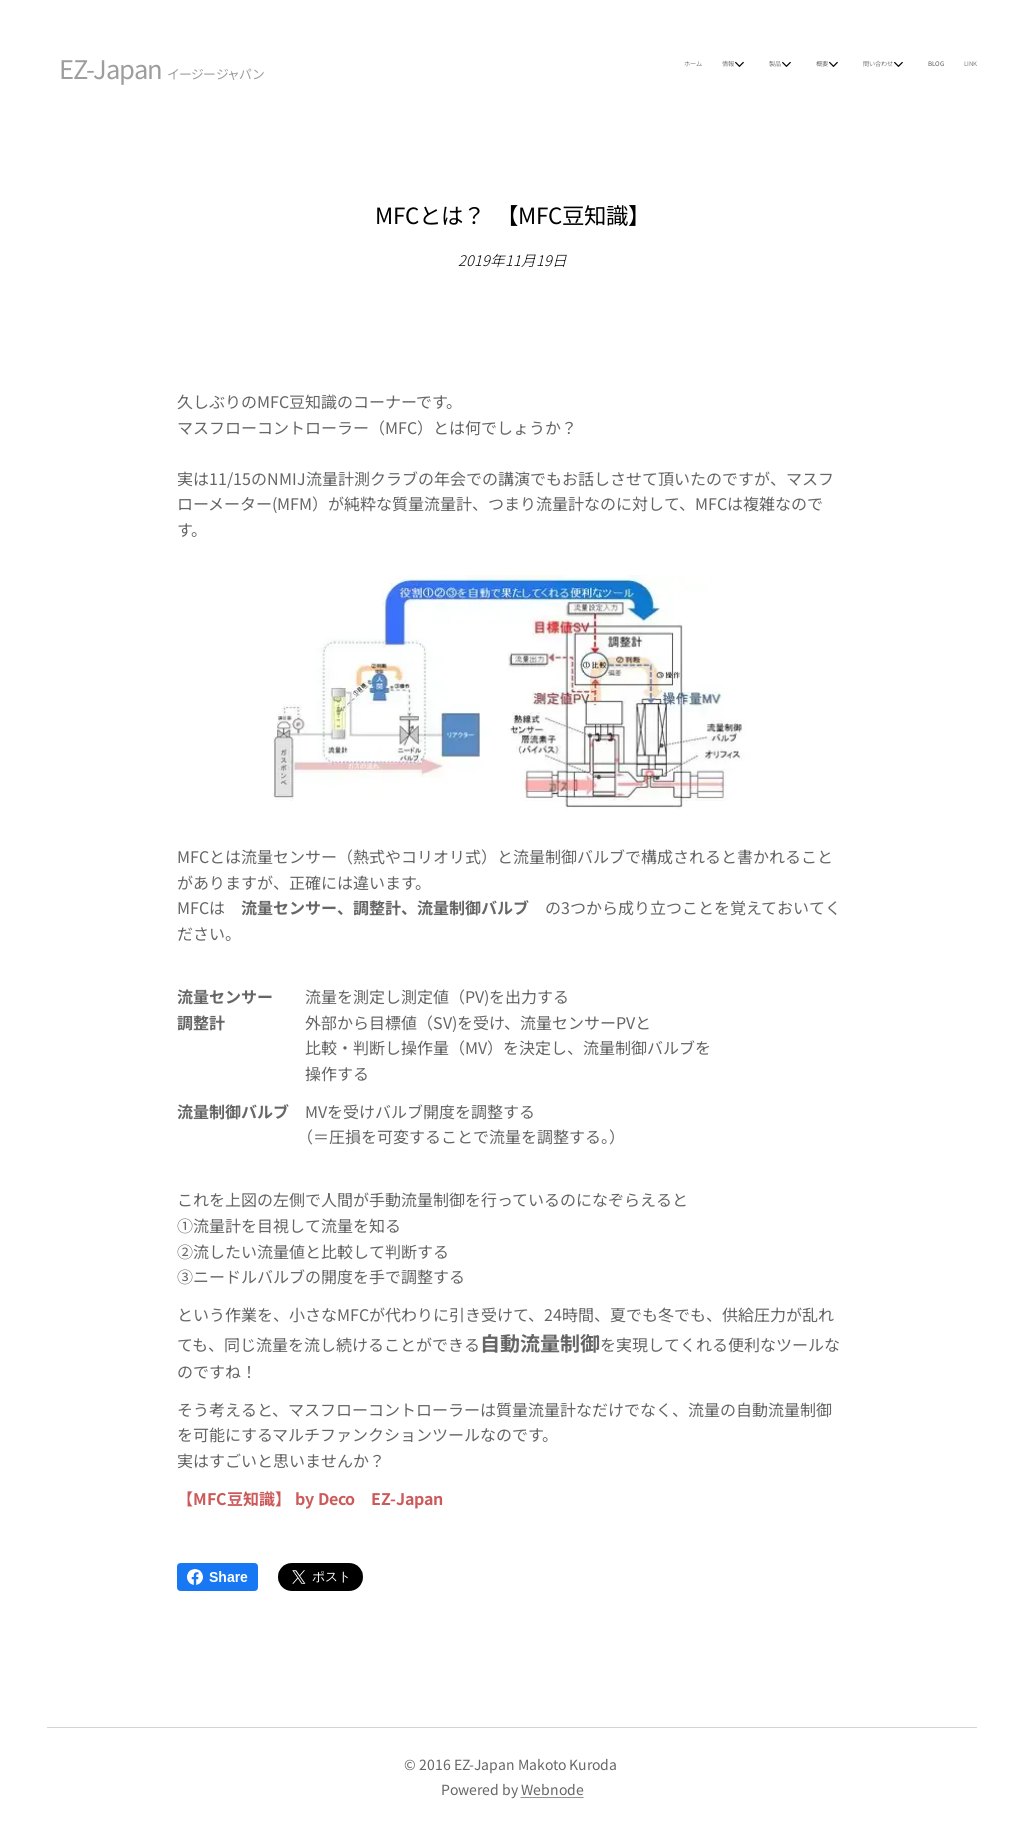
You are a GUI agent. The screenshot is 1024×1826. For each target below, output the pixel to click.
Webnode (552, 1789)
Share (217, 1577)
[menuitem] (799, 65)
